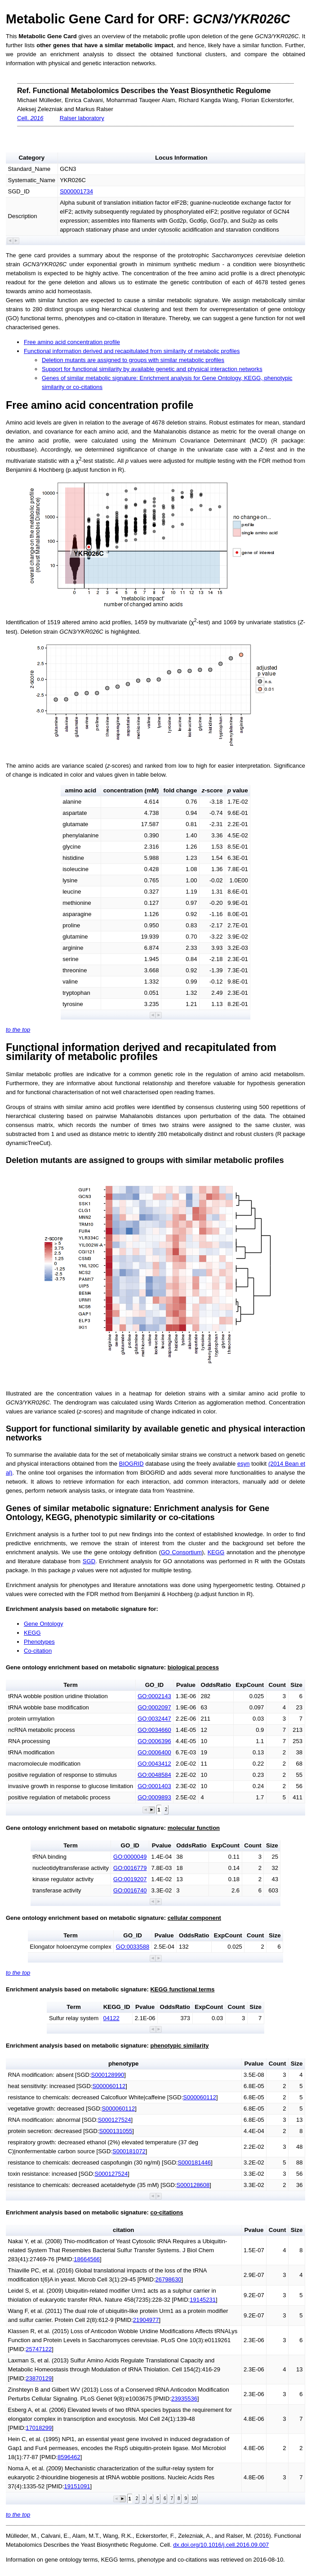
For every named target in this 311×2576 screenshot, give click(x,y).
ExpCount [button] (249, 1685)
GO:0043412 (154, 1763)
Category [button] (31, 157)
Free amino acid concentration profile (72, 342)
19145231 (203, 2299)
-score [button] (212, 790)
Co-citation (38, 1650)
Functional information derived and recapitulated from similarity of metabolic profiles (132, 351)
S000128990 (107, 2074)
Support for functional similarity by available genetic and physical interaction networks (152, 369)
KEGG (216, 1552)
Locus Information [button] (181, 157)
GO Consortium (181, 1552)
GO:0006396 (154, 1741)
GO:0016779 (130, 1868)
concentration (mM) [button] (131, 790)
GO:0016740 (130, 1890)
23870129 (39, 2378)
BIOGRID (131, 1463)
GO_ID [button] (154, 1685)
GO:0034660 (154, 1729)
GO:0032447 (154, 1718)
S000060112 (108, 2086)
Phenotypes (39, 1641)
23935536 (184, 2398)
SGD (89, 1561)
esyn (243, 1463)
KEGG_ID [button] (116, 2007)
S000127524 (114, 2119)
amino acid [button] (81, 790)
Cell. (30, 118)
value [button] (237, 790)
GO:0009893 (154, 1797)
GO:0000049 (130, 1856)
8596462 (69, 2457)
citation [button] (123, 2230)
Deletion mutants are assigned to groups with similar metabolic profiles (133, 360)
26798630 (169, 2279)
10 (193, 2498)
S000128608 (193, 2185)
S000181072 (129, 2151)
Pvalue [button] (185, 1685)
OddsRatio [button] (216, 1685)
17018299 (39, 2427)
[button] (10, 240)
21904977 (146, 2320)
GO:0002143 (154, 1696)
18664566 (87, 2259)
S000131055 (116, 2131)
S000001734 (76, 191)
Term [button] (70, 1685)
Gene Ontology (43, 1623)
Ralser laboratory (82, 118)
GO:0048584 (154, 1774)
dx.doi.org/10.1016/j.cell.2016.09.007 (221, 2544)
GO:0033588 (132, 1946)
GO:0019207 (130, 1879)
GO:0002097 (154, 1707)
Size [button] (296, 1685)
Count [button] (277, 1685)
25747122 (39, 2349)
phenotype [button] (123, 2063)
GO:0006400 (154, 1752)
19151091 (77, 2486)
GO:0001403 (154, 1786)
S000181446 (194, 2162)
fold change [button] (180, 790)
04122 (111, 2018)
